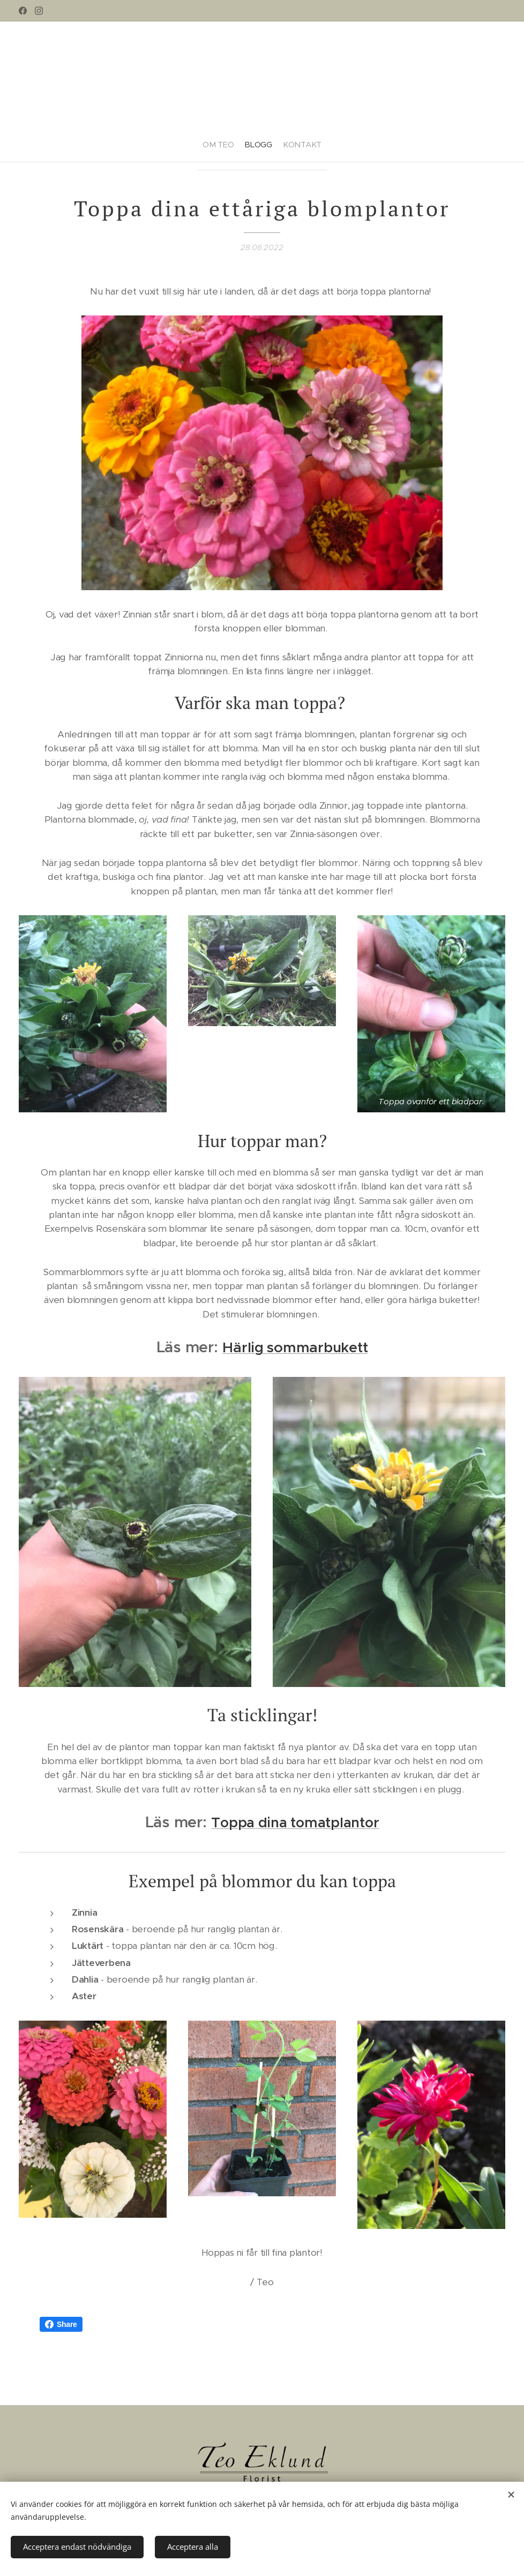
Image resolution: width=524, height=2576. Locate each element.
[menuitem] (209, 140)
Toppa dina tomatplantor (295, 1822)
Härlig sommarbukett (295, 1347)
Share (61, 2324)
